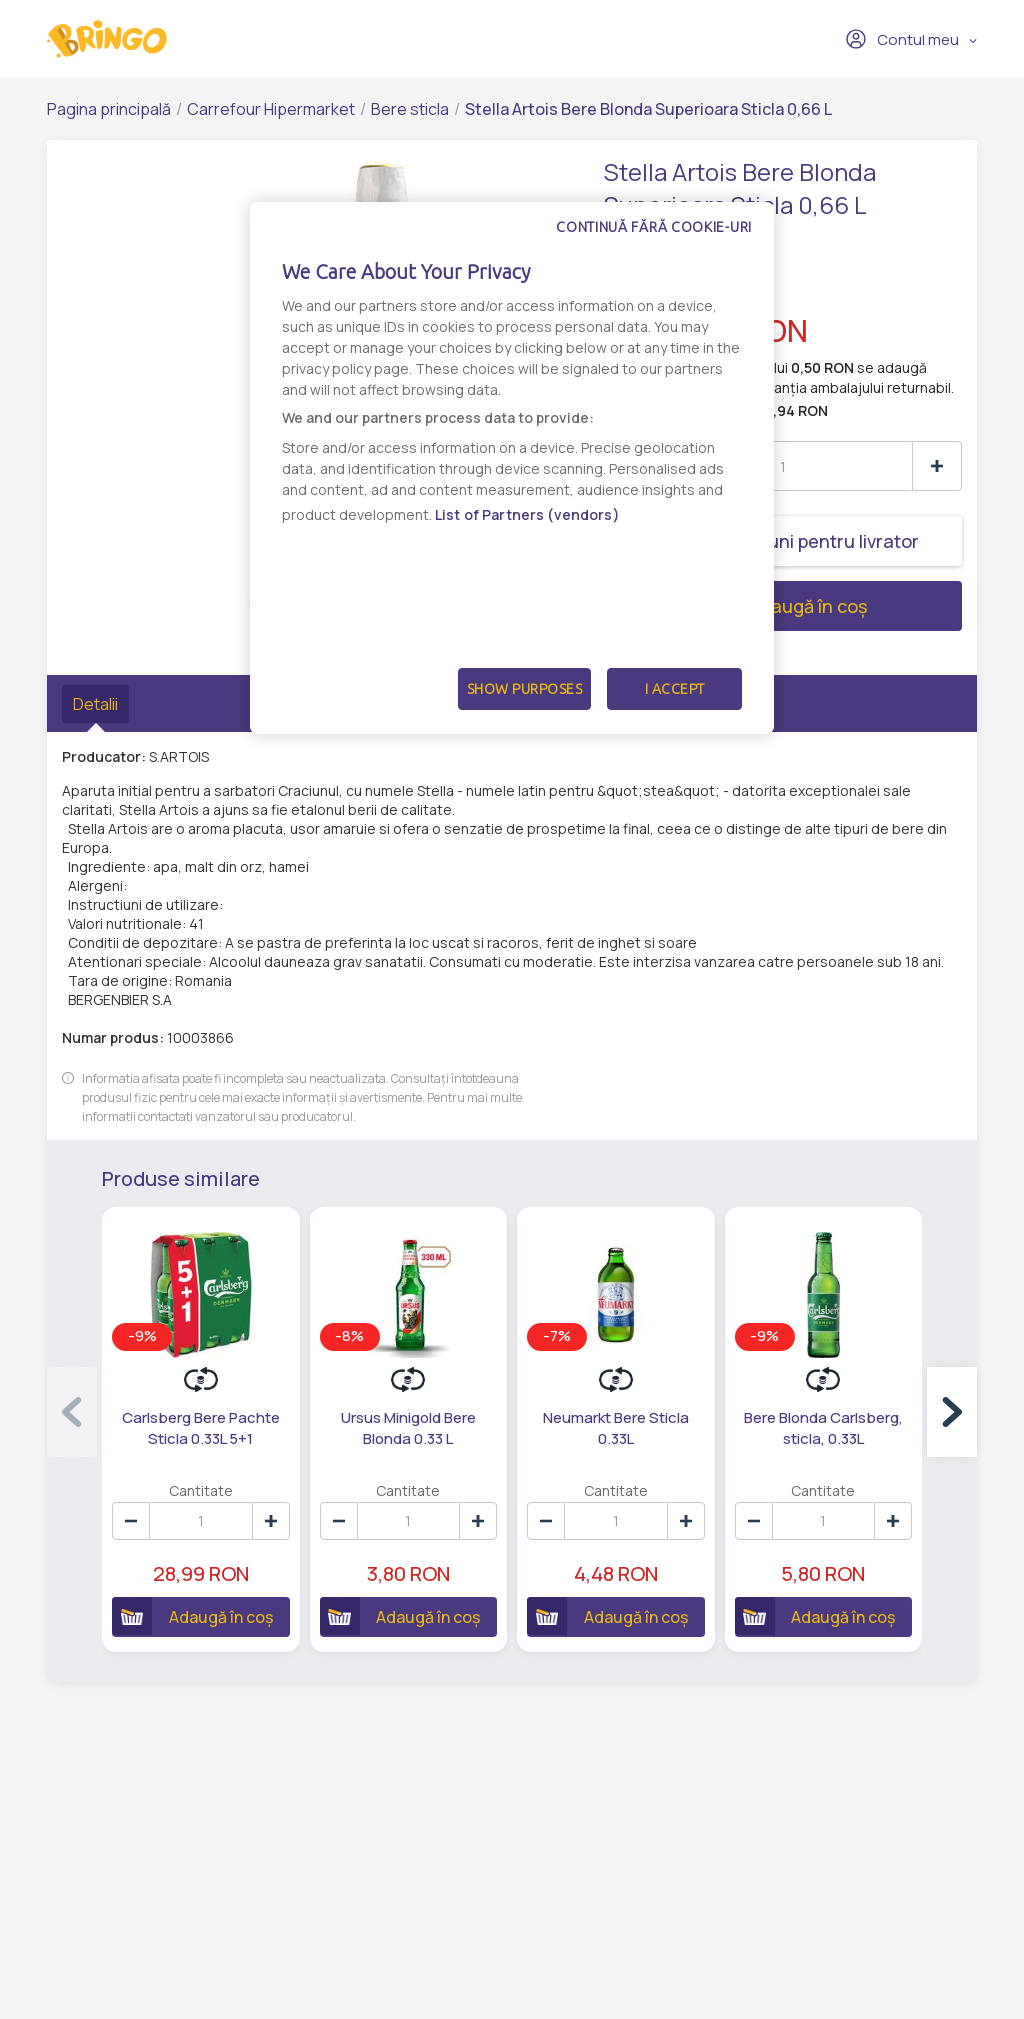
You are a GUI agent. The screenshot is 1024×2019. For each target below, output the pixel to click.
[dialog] (512, 468)
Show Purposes (525, 689)
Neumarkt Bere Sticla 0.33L (616, 1428)
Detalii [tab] (95, 704)
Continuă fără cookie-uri (654, 227)
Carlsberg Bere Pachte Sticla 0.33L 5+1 (201, 1428)
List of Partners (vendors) (527, 514)
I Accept (675, 689)
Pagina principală (109, 109)
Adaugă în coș (735, 606)
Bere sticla (410, 109)
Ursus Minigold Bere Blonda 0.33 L (408, 1428)
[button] (952, 1412)
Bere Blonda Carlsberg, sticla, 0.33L (823, 1428)
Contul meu (902, 39)
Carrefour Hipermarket (271, 109)
